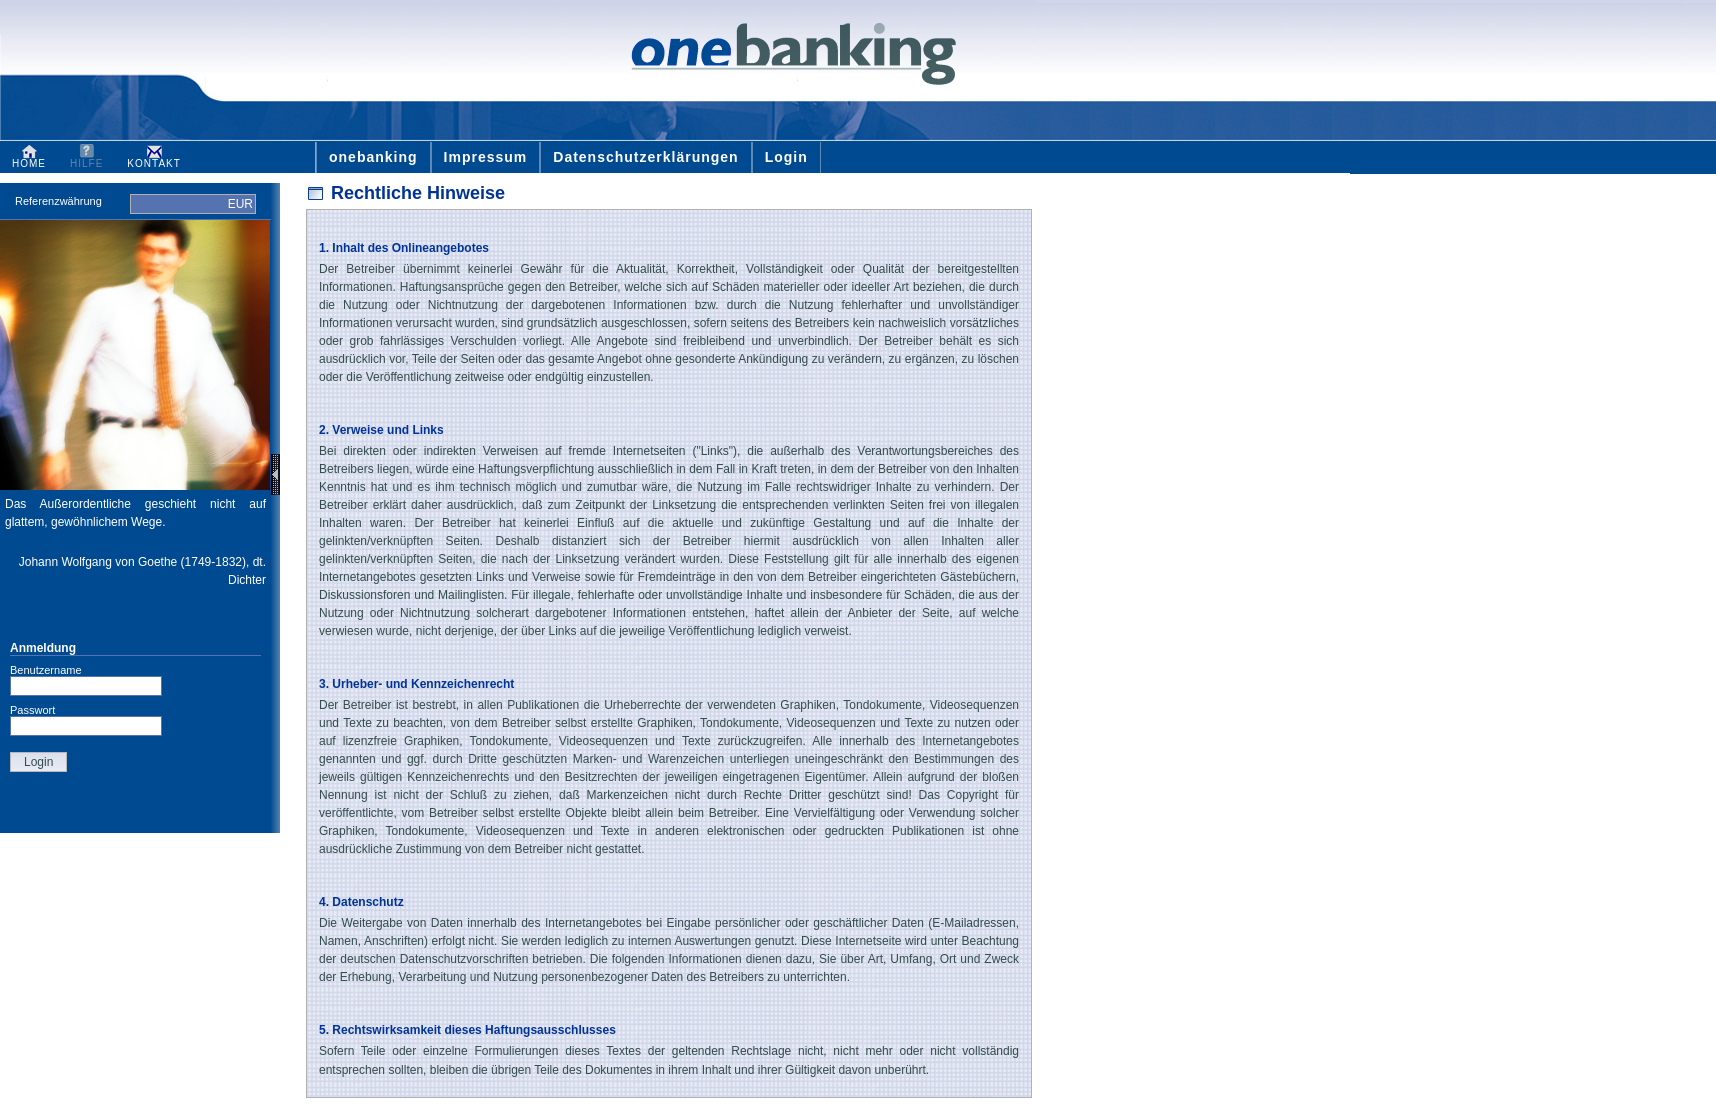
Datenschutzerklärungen (645, 157)
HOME (29, 159)
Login (786, 157)
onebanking (373, 157)
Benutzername (46, 670)
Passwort (32, 710)
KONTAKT (153, 159)
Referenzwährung (57, 201)
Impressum (486, 157)
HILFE (86, 159)
